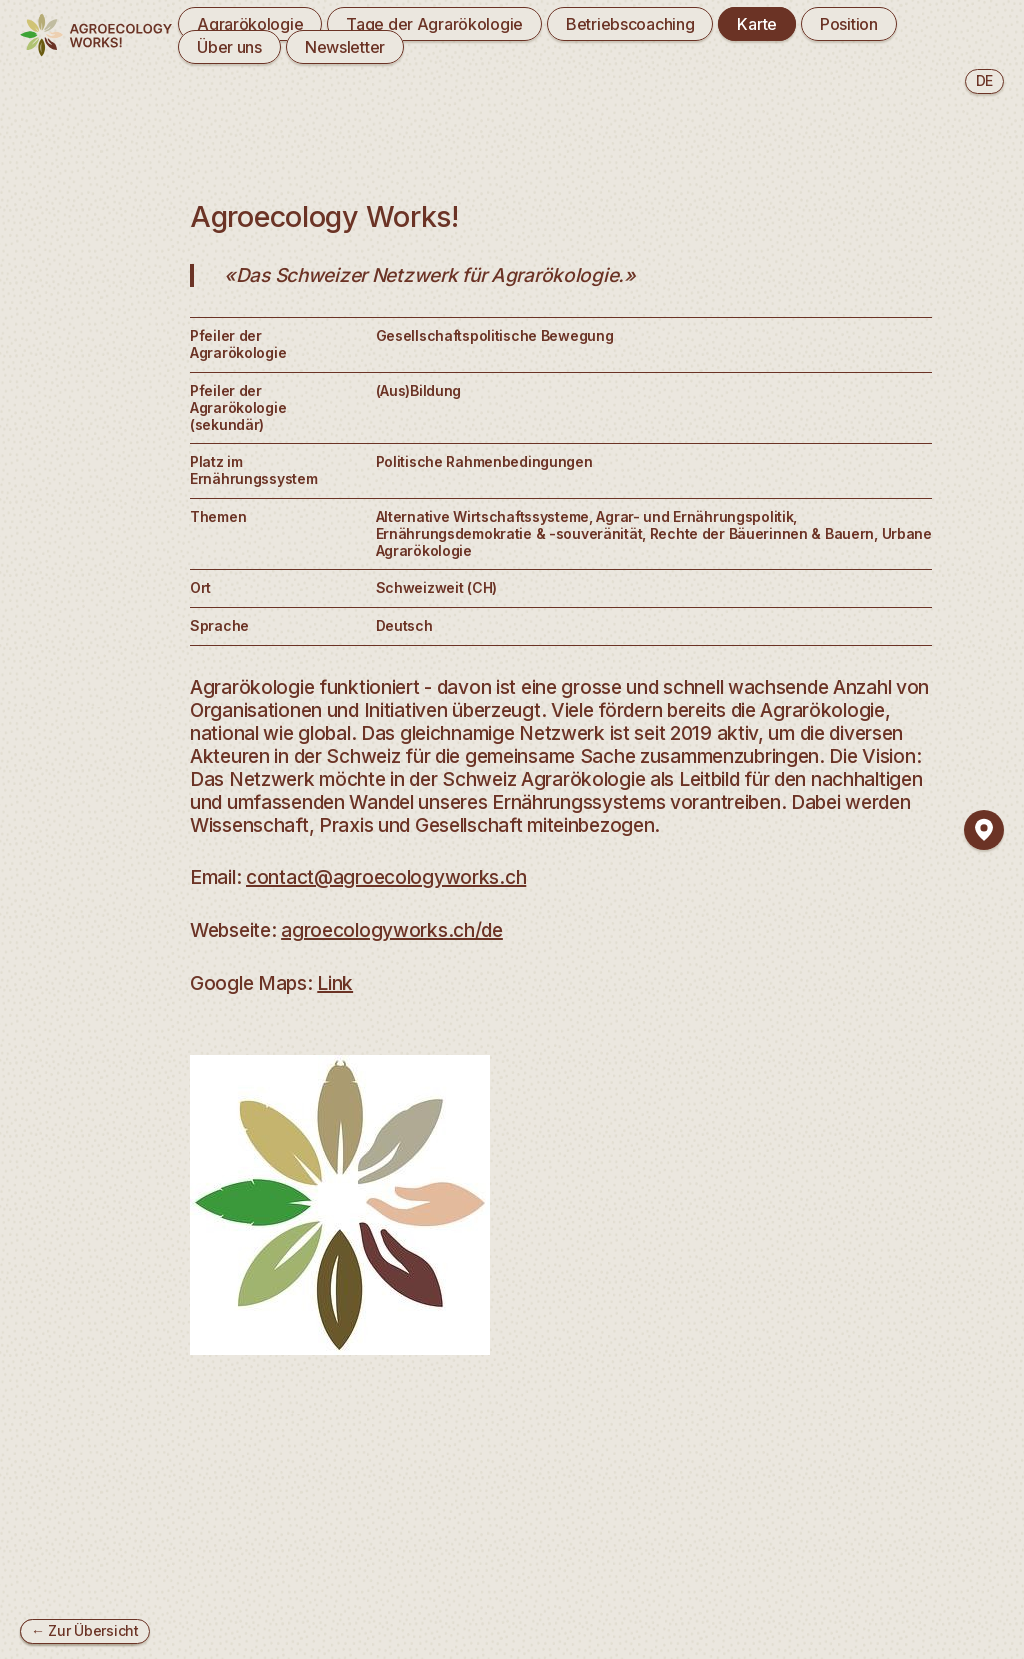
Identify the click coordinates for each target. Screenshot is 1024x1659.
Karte (757, 24)
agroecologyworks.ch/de (392, 930)
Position (849, 24)
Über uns (229, 47)
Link (335, 983)
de (984, 80)
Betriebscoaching (630, 24)
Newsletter (345, 47)
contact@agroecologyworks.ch (386, 877)
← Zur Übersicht (85, 1630)
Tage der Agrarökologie (434, 24)
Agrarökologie (250, 24)
